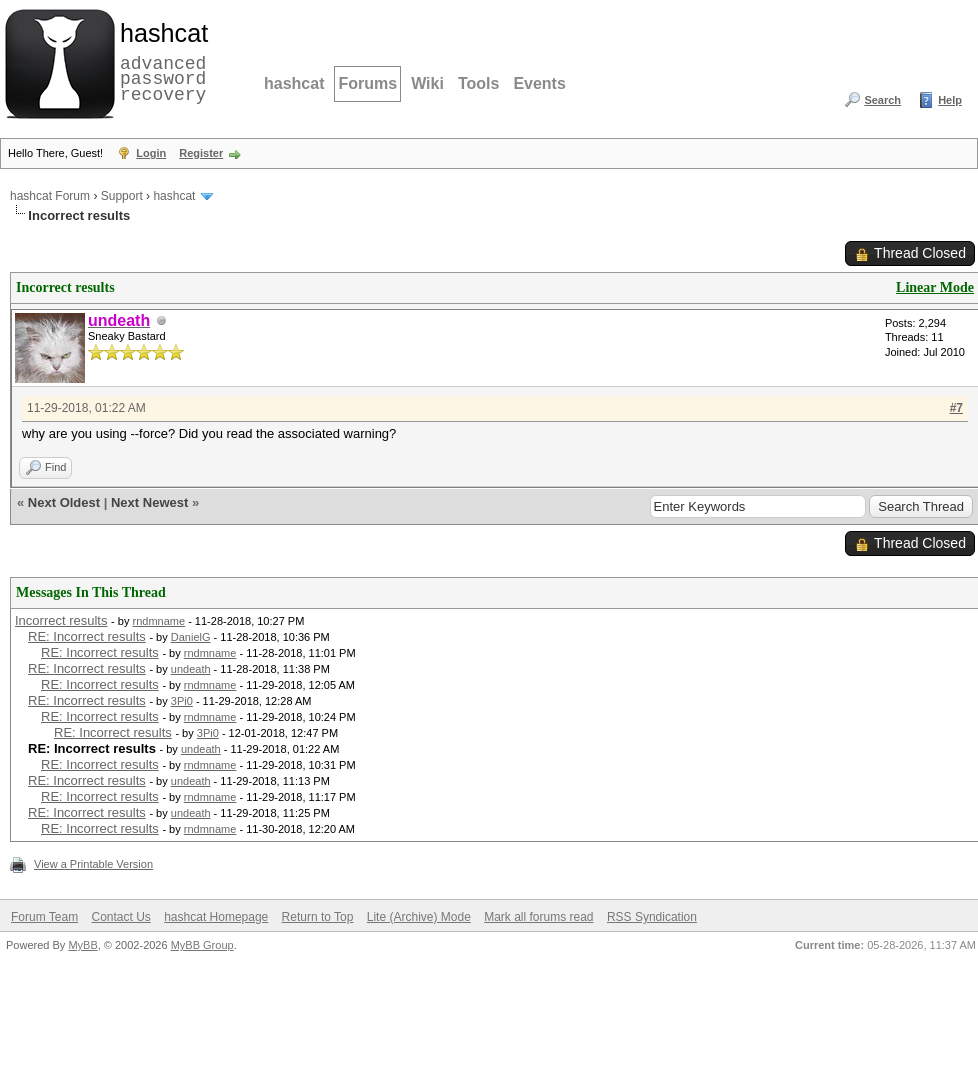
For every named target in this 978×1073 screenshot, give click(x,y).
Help (950, 100)
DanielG (191, 637)
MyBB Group (202, 945)
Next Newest (149, 502)
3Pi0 (182, 701)
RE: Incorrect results (87, 636)
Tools (478, 83)
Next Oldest (64, 502)
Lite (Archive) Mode (419, 917)
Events (539, 83)
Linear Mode (935, 287)
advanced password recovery (160, 61)
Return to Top (318, 917)
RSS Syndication (652, 917)
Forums (367, 83)
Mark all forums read (538, 917)
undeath (191, 669)
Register (201, 153)
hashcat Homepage (216, 917)
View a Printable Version (93, 864)
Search (882, 100)
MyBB (82, 945)
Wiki (427, 83)
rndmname (159, 621)
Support (122, 196)
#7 (956, 408)
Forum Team (44, 917)
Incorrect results (61, 620)
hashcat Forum (50, 196)
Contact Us (120, 917)
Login (151, 153)
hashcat (294, 83)
